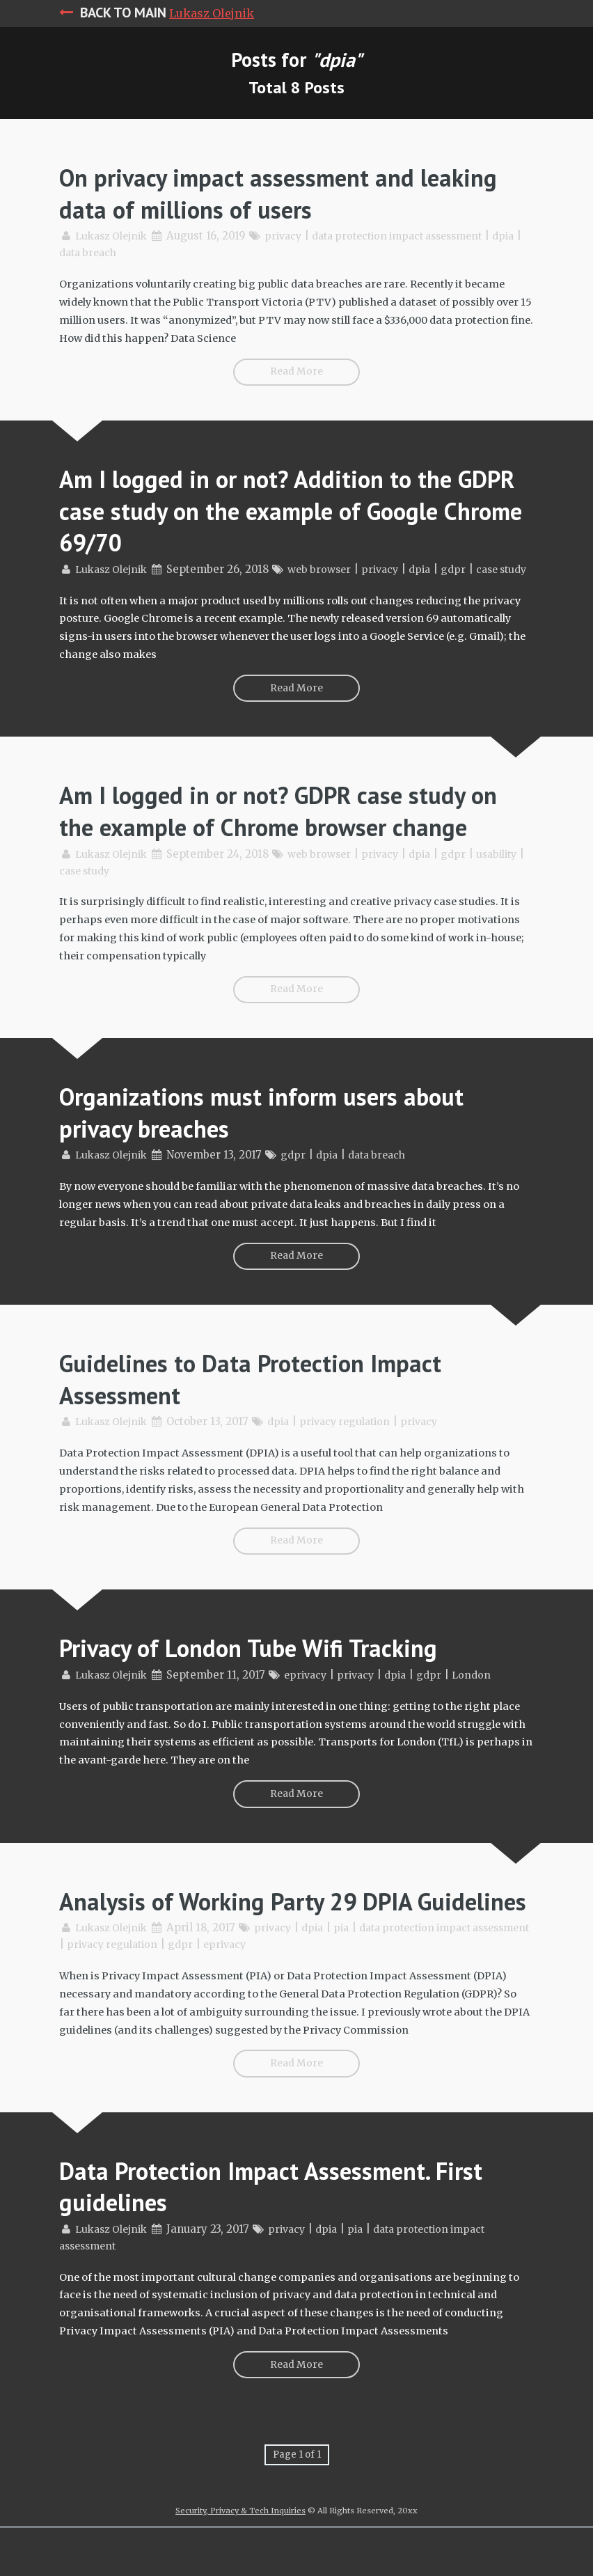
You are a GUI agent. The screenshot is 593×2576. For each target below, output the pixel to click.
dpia (71, 251)
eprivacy (314, 1706)
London (488, 1706)
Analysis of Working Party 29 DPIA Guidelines (252, 1946)
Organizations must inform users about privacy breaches (279, 1150)
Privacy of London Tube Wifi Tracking (265, 1680)
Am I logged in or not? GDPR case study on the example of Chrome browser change (281, 836)
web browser (328, 565)
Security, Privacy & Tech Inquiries (240, 2558)
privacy (291, 235)
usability (81, 911)
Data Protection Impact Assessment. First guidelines (289, 2243)
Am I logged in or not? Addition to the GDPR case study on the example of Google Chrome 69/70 (273, 506)
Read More (297, 369)
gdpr (469, 565)
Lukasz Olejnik (211, 13)
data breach (124, 251)
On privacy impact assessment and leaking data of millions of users (252, 192)
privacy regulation (357, 1456)
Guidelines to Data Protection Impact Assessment (267, 1414)
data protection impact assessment (415, 235)
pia (353, 1988)
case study (143, 911)
